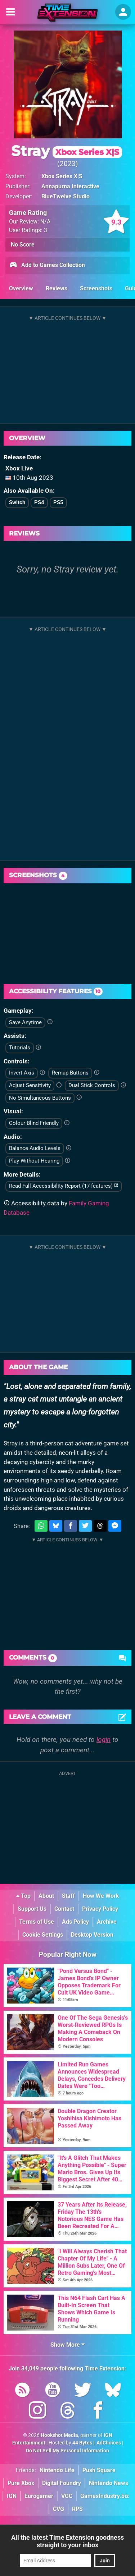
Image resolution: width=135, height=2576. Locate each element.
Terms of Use (36, 1921)
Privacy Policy (100, 1908)
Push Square (99, 2470)
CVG (58, 2509)
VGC (66, 2496)
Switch (17, 502)
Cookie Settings (42, 1934)
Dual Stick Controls (91, 1085)
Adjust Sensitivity (30, 1085)
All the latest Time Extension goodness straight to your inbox (67, 2541)
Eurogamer (38, 2496)
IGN (12, 2496)
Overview (21, 288)
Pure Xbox (21, 2483)
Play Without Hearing (34, 1161)
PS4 (39, 502)
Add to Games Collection (47, 266)
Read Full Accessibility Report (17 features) (63, 1186)
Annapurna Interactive (70, 186)
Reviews (56, 288)
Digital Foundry (61, 2483)
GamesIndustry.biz (104, 2496)
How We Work (101, 1895)
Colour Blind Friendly (34, 1123)
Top (23, 1895)
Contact (64, 1908)
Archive (107, 1921)
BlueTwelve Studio (65, 196)
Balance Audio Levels (34, 1148)
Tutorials (19, 1047)
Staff (68, 1895)
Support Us (32, 1908)
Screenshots (96, 288)
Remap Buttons (70, 1073)
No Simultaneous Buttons (40, 1098)
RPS (77, 2509)
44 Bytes (82, 2443)
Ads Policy (75, 1921)
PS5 (58, 502)
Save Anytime (25, 1022)
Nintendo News (108, 2483)
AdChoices (108, 2443)
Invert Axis (21, 1073)
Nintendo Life (57, 2470)
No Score (23, 244)
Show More (67, 2344)
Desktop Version (92, 1934)
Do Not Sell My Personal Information (67, 2451)
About (46, 1895)
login (103, 1739)
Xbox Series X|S (61, 176)
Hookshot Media (59, 2435)
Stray (66, 151)
